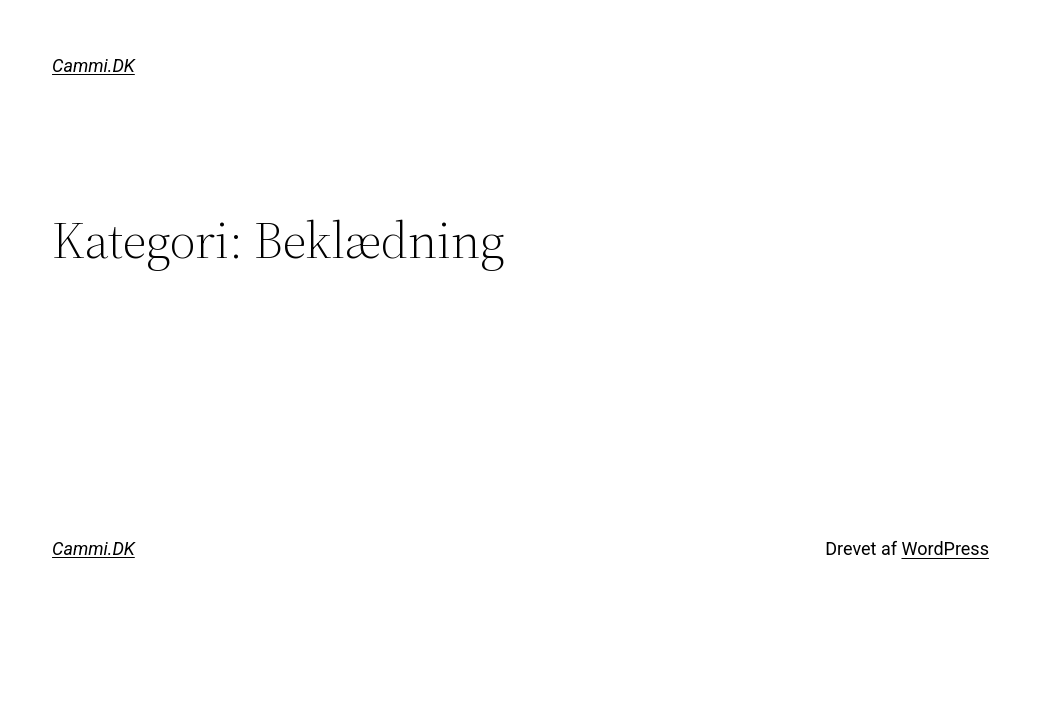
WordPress (944, 548)
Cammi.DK (93, 65)
